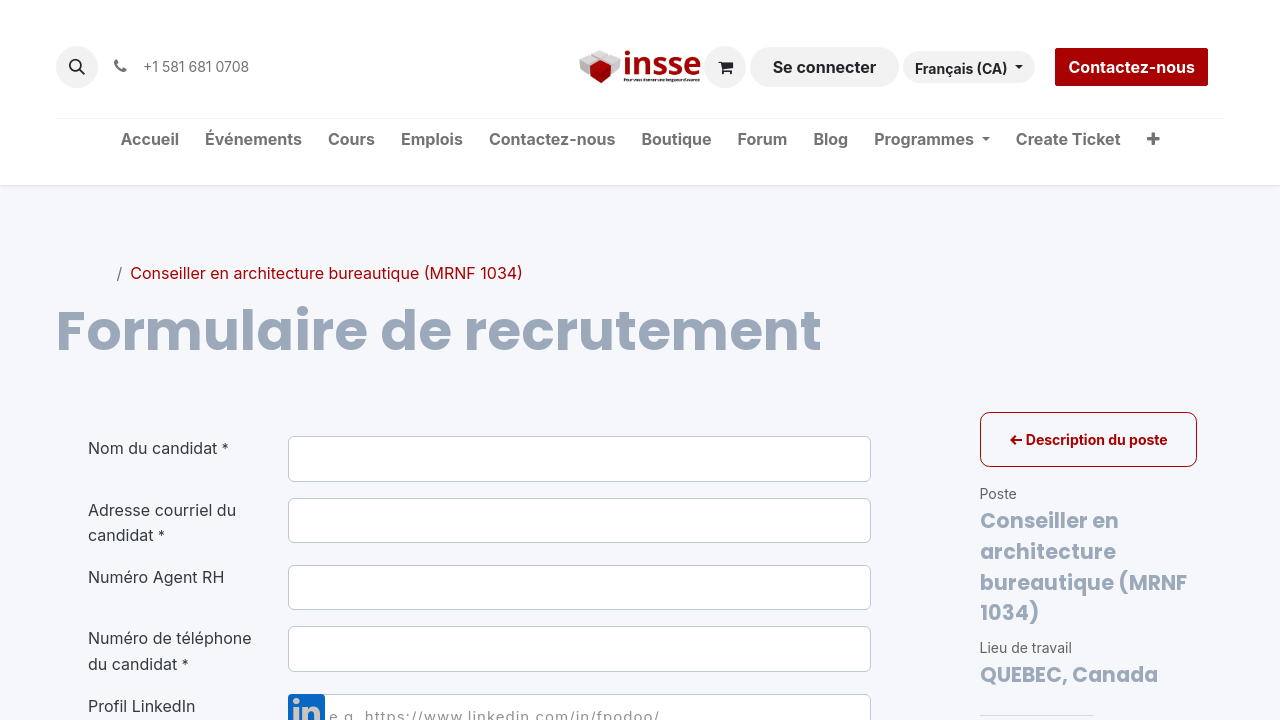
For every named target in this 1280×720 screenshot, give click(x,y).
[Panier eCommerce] (725, 67)
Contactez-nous (1131, 67)
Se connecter (825, 67)
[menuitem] (150, 140)
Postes (82, 273)
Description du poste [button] (1088, 439)
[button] (77, 67)
